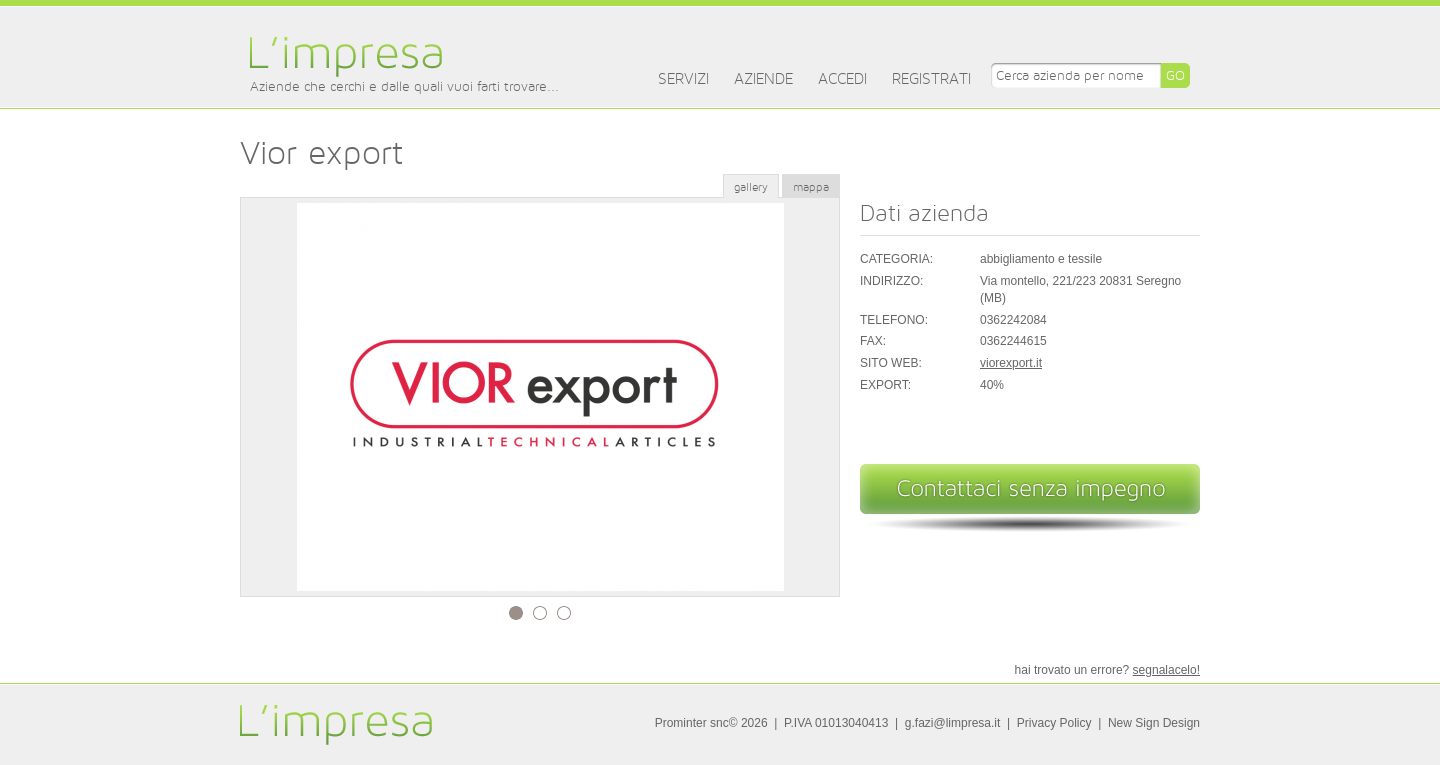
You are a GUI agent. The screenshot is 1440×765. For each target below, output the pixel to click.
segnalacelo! (1166, 670)
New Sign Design (1154, 723)
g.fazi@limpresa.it (953, 723)
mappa (811, 187)
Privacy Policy (1054, 723)
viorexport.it (1011, 363)
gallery (751, 187)
